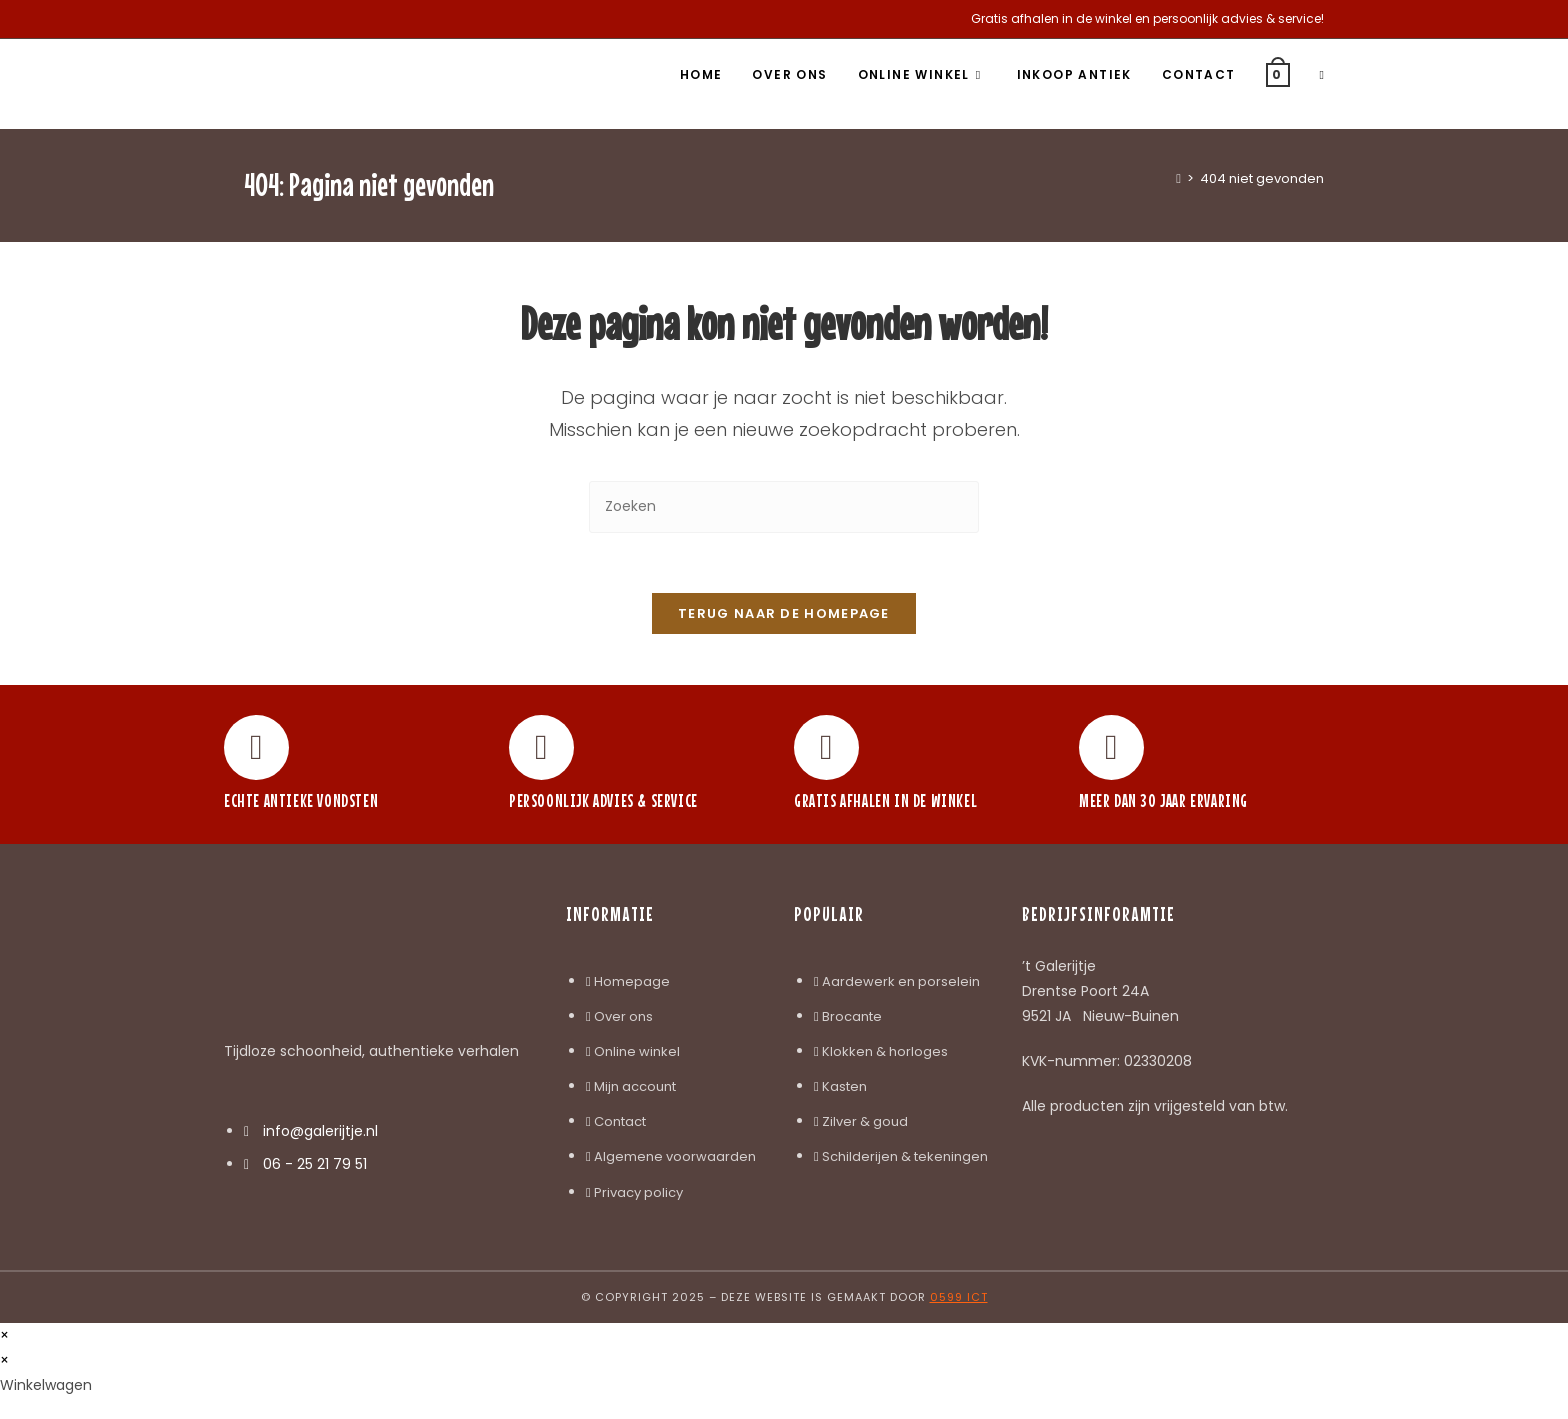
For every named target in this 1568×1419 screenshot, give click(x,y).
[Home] (1178, 178)
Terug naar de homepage (784, 614)
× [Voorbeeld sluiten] (4, 1335)
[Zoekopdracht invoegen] (784, 506)
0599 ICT (959, 1297)
